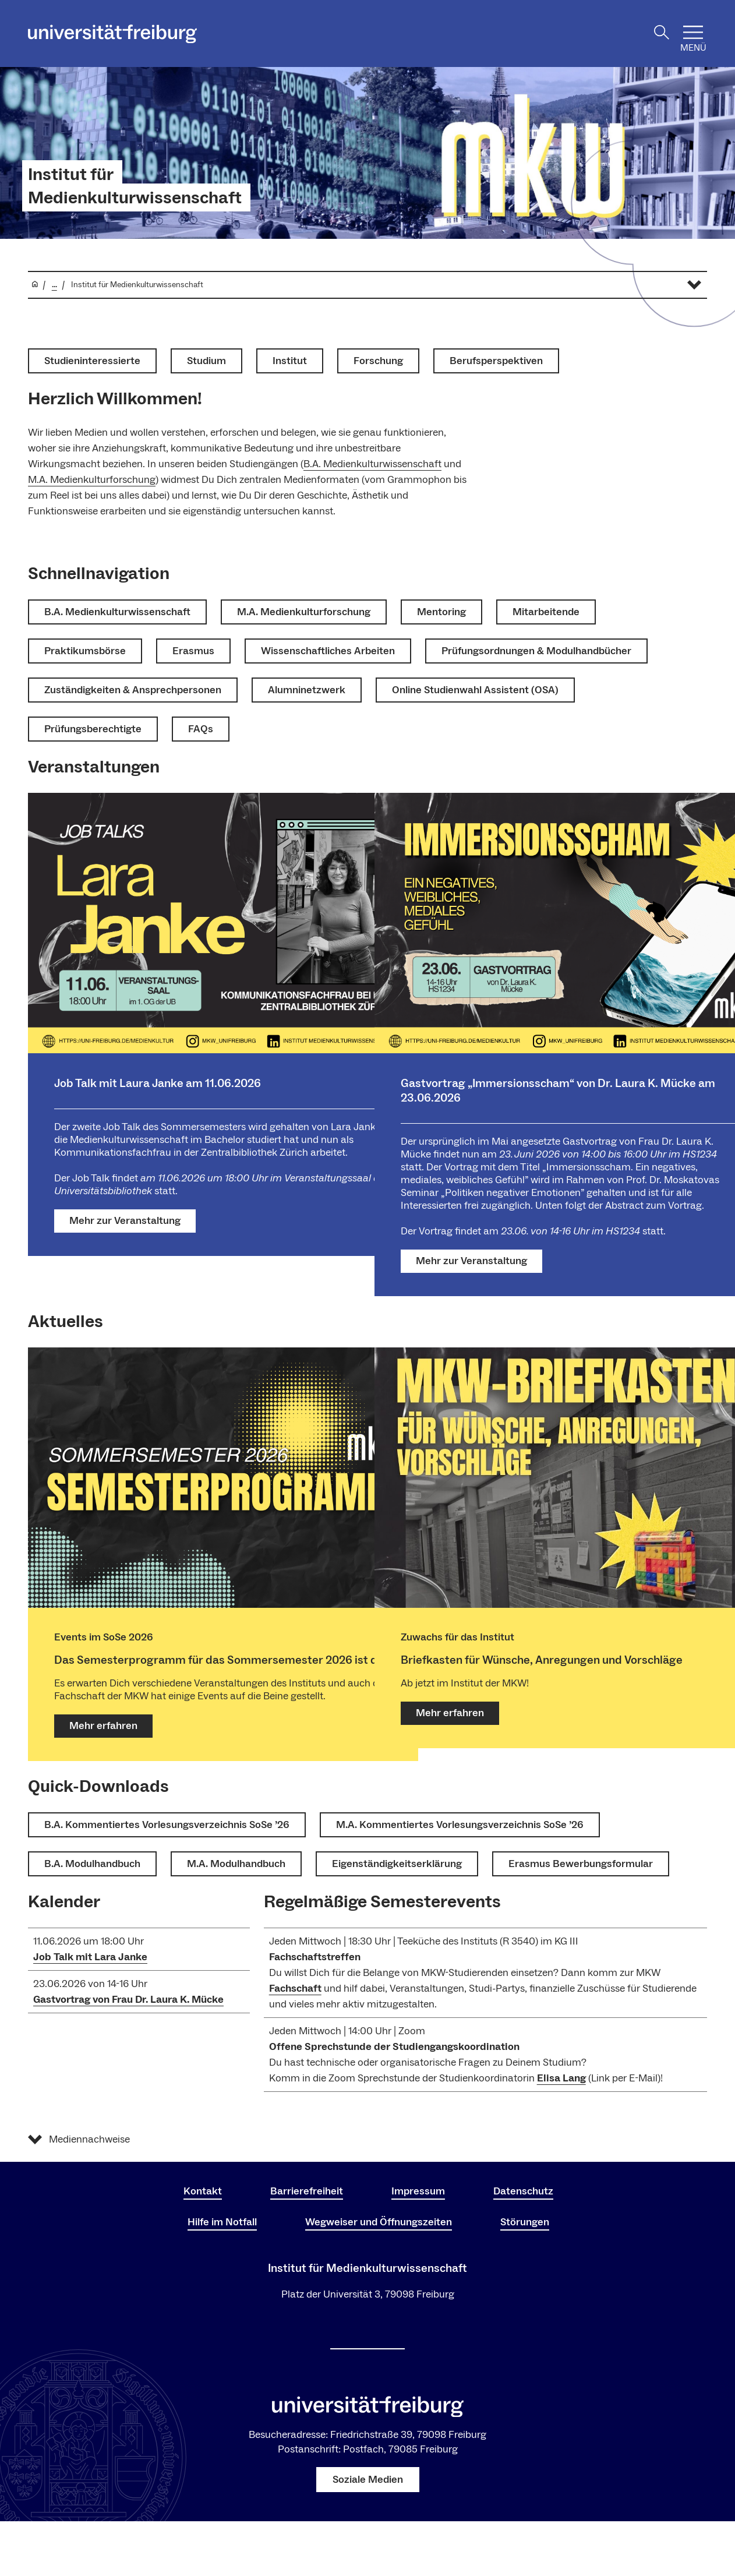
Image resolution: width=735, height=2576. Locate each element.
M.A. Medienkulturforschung (92, 479)
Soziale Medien (368, 2479)
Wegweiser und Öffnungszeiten (378, 2222)
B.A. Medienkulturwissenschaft (372, 464)
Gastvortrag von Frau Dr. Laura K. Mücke (128, 1999)
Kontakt (202, 2191)
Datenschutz (523, 2191)
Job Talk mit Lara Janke (90, 1957)
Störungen (524, 2222)
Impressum (418, 2191)
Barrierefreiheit (306, 2191)
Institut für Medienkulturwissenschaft (135, 186)
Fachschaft (295, 1988)
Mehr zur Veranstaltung (125, 1220)
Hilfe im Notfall (222, 2222)
